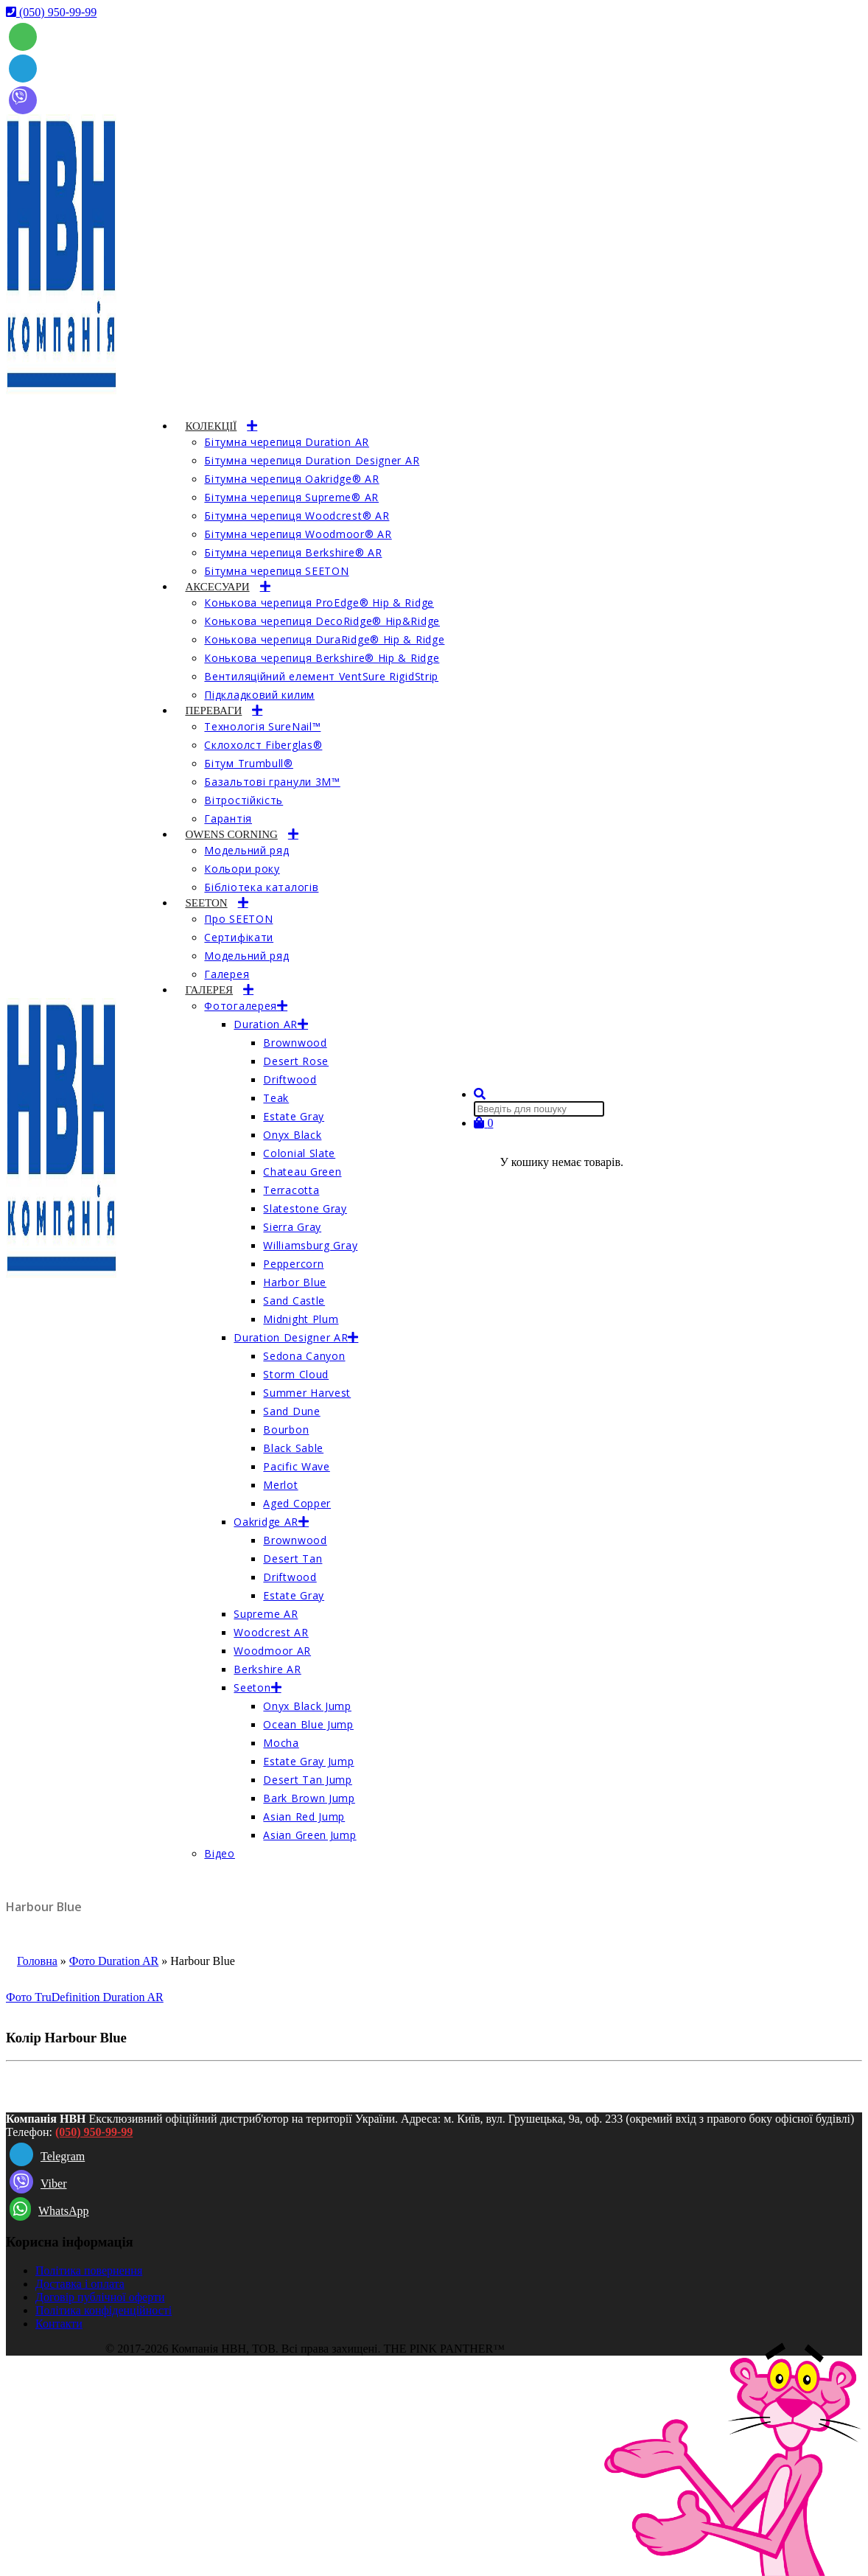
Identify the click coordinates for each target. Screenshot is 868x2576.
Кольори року (241, 869)
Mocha (281, 1743)
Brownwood (294, 1043)
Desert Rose (296, 1061)
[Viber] (23, 98)
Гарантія (228, 818)
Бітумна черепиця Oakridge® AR (291, 479)
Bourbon (286, 1430)
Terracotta (291, 1190)
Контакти (59, 2323)
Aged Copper (297, 1503)
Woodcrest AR (271, 1632)
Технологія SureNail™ (262, 726)
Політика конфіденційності (103, 2310)
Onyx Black (292, 1135)
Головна (37, 1961)
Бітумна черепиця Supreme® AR (291, 497)
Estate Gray (293, 1116)
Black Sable (293, 1448)
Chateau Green (302, 1172)
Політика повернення (88, 2270)
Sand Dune (291, 1411)
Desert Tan (292, 1558)
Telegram (47, 2156)
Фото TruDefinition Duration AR (85, 1997)
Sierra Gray (292, 1227)
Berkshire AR (267, 1669)
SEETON (206, 903)
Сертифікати (238, 937)
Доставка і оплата (80, 2283)
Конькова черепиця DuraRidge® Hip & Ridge (324, 639)
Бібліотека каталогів (261, 887)
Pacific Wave (296, 1466)
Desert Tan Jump (307, 1780)
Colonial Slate (299, 1153)
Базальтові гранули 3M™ (272, 782)
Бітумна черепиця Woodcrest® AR (296, 516)
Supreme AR (266, 1614)
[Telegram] (23, 66)
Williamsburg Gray (310, 1245)
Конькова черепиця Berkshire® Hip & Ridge (321, 658)
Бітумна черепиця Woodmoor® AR (297, 534)
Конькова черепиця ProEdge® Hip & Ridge (319, 603)
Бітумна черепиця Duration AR (286, 442)
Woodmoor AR (272, 1651)
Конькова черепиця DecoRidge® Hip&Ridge (322, 621)
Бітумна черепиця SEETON (276, 571)
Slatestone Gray (305, 1208)
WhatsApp (49, 2211)
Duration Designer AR (291, 1337)
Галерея (226, 974)
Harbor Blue (294, 1282)
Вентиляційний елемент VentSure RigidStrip (321, 676)
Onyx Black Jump (307, 1706)
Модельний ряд (246, 850)
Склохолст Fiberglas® (263, 745)
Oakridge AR (266, 1522)
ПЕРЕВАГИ (213, 710)
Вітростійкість (243, 800)
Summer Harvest (307, 1393)
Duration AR (266, 1024)
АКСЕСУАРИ (217, 587)
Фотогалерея (240, 1006)
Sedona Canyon (304, 1356)
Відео (219, 1853)
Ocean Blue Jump (308, 1724)
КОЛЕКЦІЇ (211, 426)
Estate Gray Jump (308, 1761)
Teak (276, 1098)
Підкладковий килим (259, 695)
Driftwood (289, 1079)
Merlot (280, 1485)
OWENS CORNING (231, 834)
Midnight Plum (300, 1319)
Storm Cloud (296, 1374)
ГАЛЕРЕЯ (209, 990)
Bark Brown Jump (309, 1798)
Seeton (252, 1687)
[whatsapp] (23, 35)
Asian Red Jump (304, 1816)
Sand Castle (294, 1301)
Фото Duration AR (113, 1961)
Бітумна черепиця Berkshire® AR (293, 552)
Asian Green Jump (309, 1835)
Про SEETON (238, 919)
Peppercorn (293, 1264)
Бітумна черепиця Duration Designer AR (311, 460)
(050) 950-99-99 (94, 2132)
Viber (38, 2183)
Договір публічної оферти (99, 2297)
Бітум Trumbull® (248, 763)
